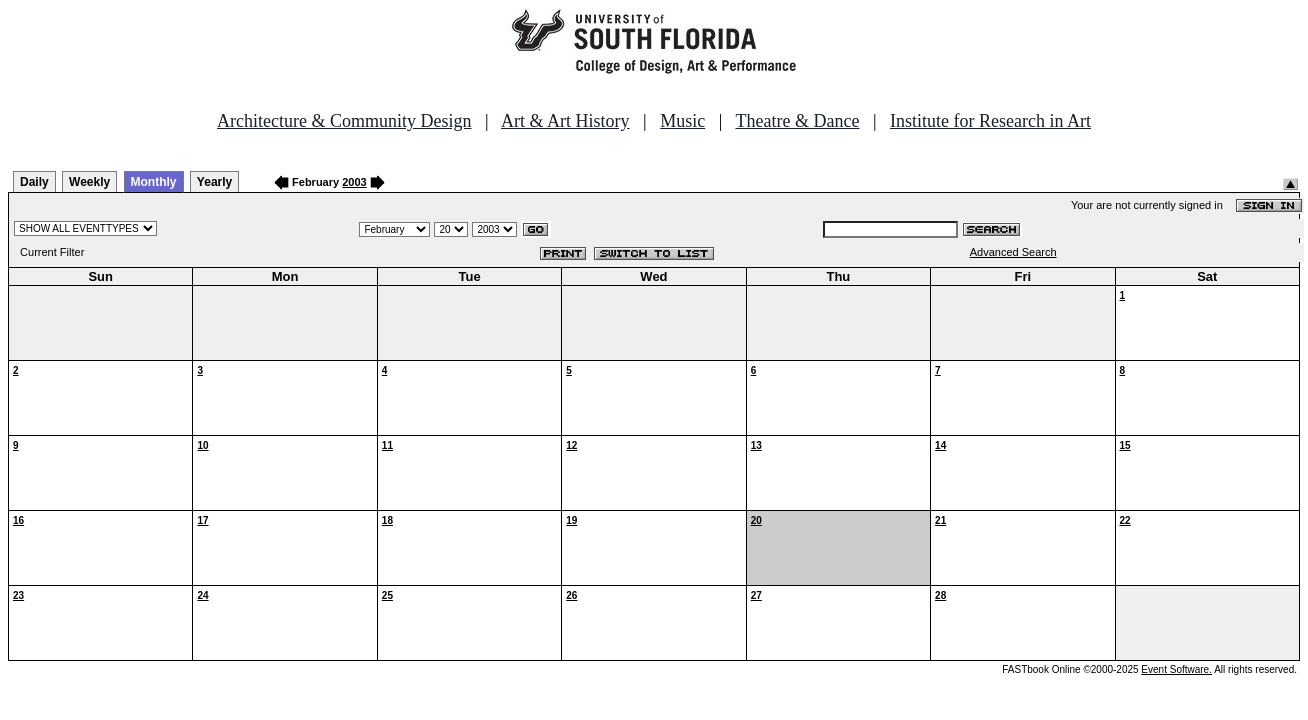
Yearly (214, 182)
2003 (354, 182)
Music (682, 121)
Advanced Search (1013, 252)
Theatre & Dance (797, 121)
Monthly (154, 182)
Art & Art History (565, 121)
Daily (34, 182)
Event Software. (1176, 669)
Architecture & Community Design (344, 121)
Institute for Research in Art (990, 121)
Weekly (89, 182)
